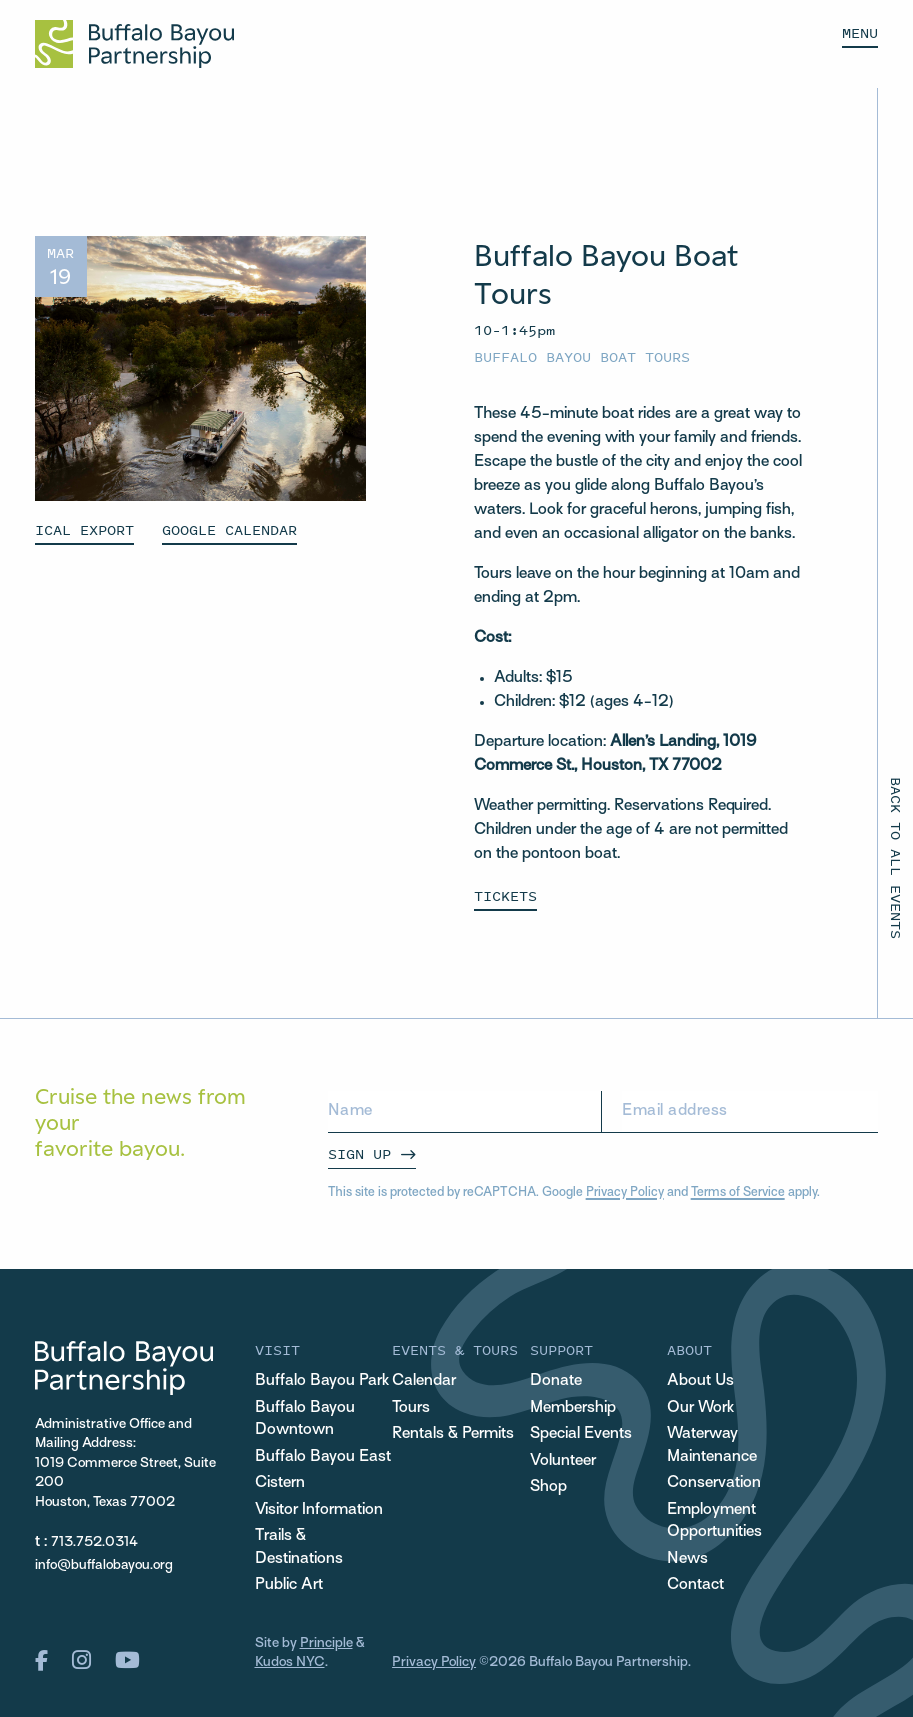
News (687, 1559)
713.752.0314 (94, 1542)
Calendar (424, 1381)
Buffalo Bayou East (323, 1457)
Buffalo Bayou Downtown (305, 1420)
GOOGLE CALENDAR (229, 529)
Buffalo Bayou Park (322, 1381)
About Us (700, 1381)
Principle (326, 1643)
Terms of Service (738, 1193)
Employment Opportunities (714, 1522)
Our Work (700, 1408)
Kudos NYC (290, 1662)
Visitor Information (319, 1510)
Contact (695, 1585)
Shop (548, 1487)
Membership (573, 1408)
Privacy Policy (625, 1193)
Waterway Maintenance (712, 1446)
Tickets (505, 895)
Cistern (280, 1483)
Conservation (714, 1483)
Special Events (581, 1434)
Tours (411, 1408)
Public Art (289, 1585)
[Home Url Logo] (134, 44)
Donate (556, 1381)
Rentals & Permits (453, 1434)
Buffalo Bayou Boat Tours (582, 356)
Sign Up (359, 1153)
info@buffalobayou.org (104, 1565)
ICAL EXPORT (84, 529)
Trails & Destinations (299, 1548)
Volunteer (563, 1461)
